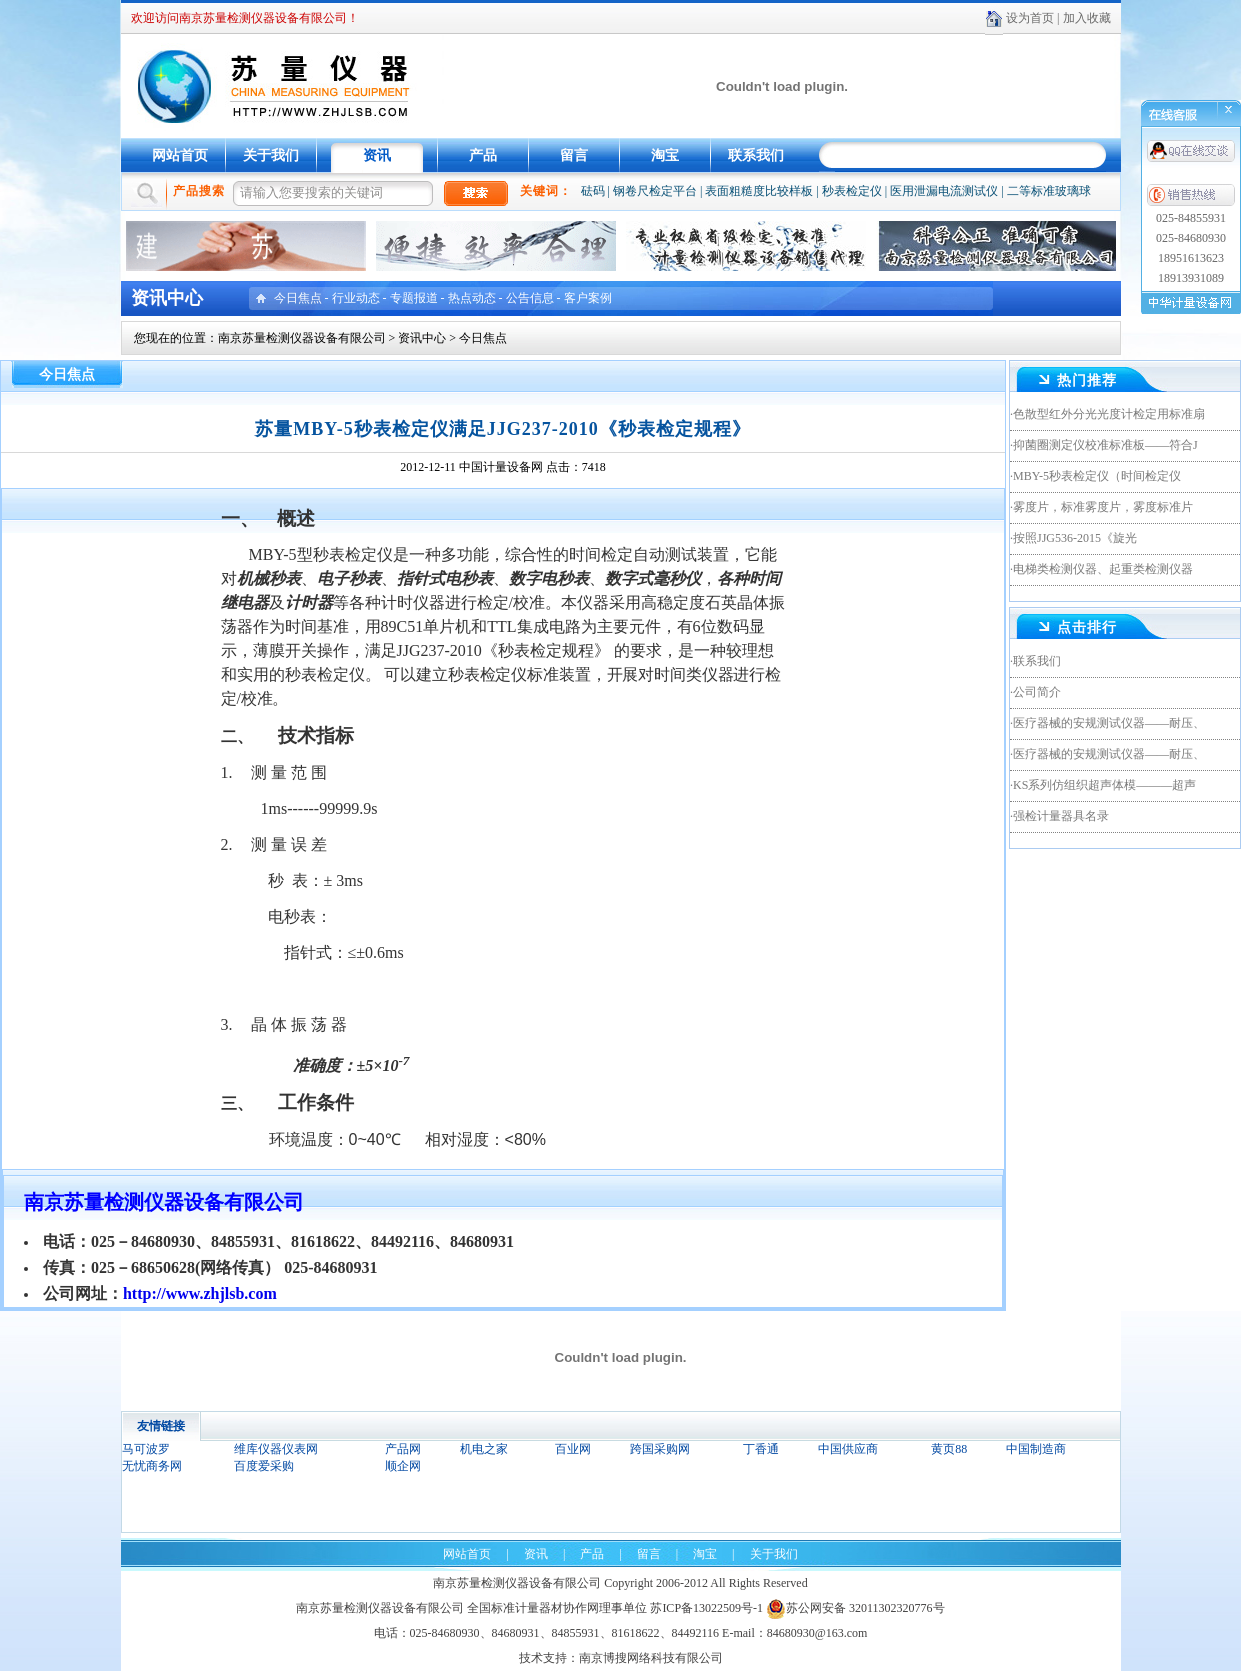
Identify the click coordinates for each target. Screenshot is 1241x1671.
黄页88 (949, 1449)
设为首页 (1030, 18)
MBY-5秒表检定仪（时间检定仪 (1097, 476)
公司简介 (1037, 692)
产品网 (403, 1449)
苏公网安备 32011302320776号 (855, 1608)
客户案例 (588, 298)
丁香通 (761, 1449)
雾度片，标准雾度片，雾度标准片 (1103, 507)
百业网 (573, 1449)
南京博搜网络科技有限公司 (651, 1658)
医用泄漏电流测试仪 (944, 191)
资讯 (377, 155)
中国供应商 (848, 1449)
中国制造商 (1036, 1449)
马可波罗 (146, 1449)
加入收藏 (1087, 18)
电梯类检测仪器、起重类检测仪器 (1103, 569)
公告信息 (530, 298)
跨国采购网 (660, 1449)
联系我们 (756, 155)
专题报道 (414, 298)
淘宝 (665, 155)
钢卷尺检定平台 (655, 191)
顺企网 (403, 1466)
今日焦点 (298, 298)
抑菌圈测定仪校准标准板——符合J (1105, 445)
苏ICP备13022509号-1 (706, 1608)
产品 (483, 155)
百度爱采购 (264, 1466)
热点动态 (472, 298)
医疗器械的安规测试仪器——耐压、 (1109, 723)
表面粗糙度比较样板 (759, 191)
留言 (574, 155)
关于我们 (271, 155)
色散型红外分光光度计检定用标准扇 (1109, 414)
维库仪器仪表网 (276, 1449)
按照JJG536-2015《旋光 (1075, 538)
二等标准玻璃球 (1049, 191)
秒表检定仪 (852, 191)
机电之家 (484, 1449)
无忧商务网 (152, 1466)
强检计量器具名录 (1061, 816)
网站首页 (180, 155)
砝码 (593, 191)
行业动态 (356, 298)
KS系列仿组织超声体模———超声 (1104, 785)
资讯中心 (422, 338)
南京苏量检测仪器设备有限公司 (302, 338)
